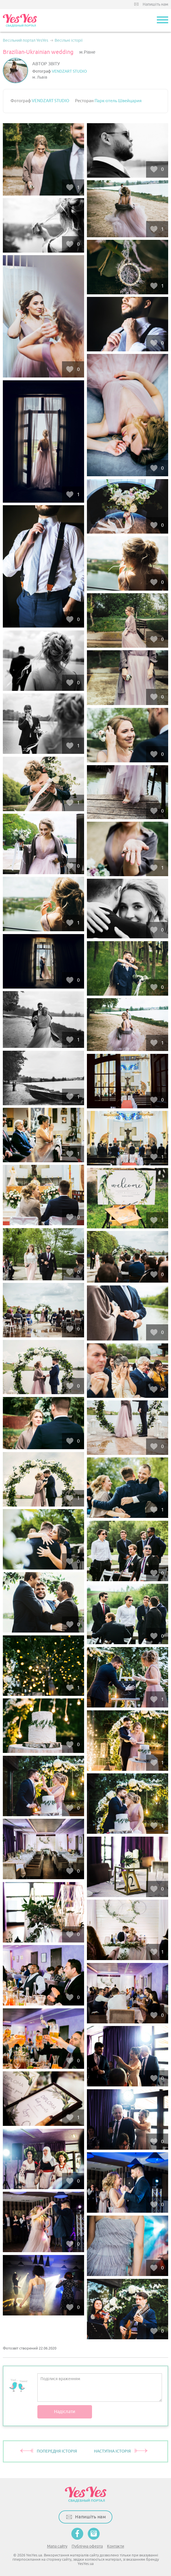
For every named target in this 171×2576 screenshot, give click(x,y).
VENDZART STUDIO (69, 71)
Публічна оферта (87, 2546)
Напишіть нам (155, 4)
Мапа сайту (57, 2546)
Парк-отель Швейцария (118, 101)
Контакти (115, 2546)
